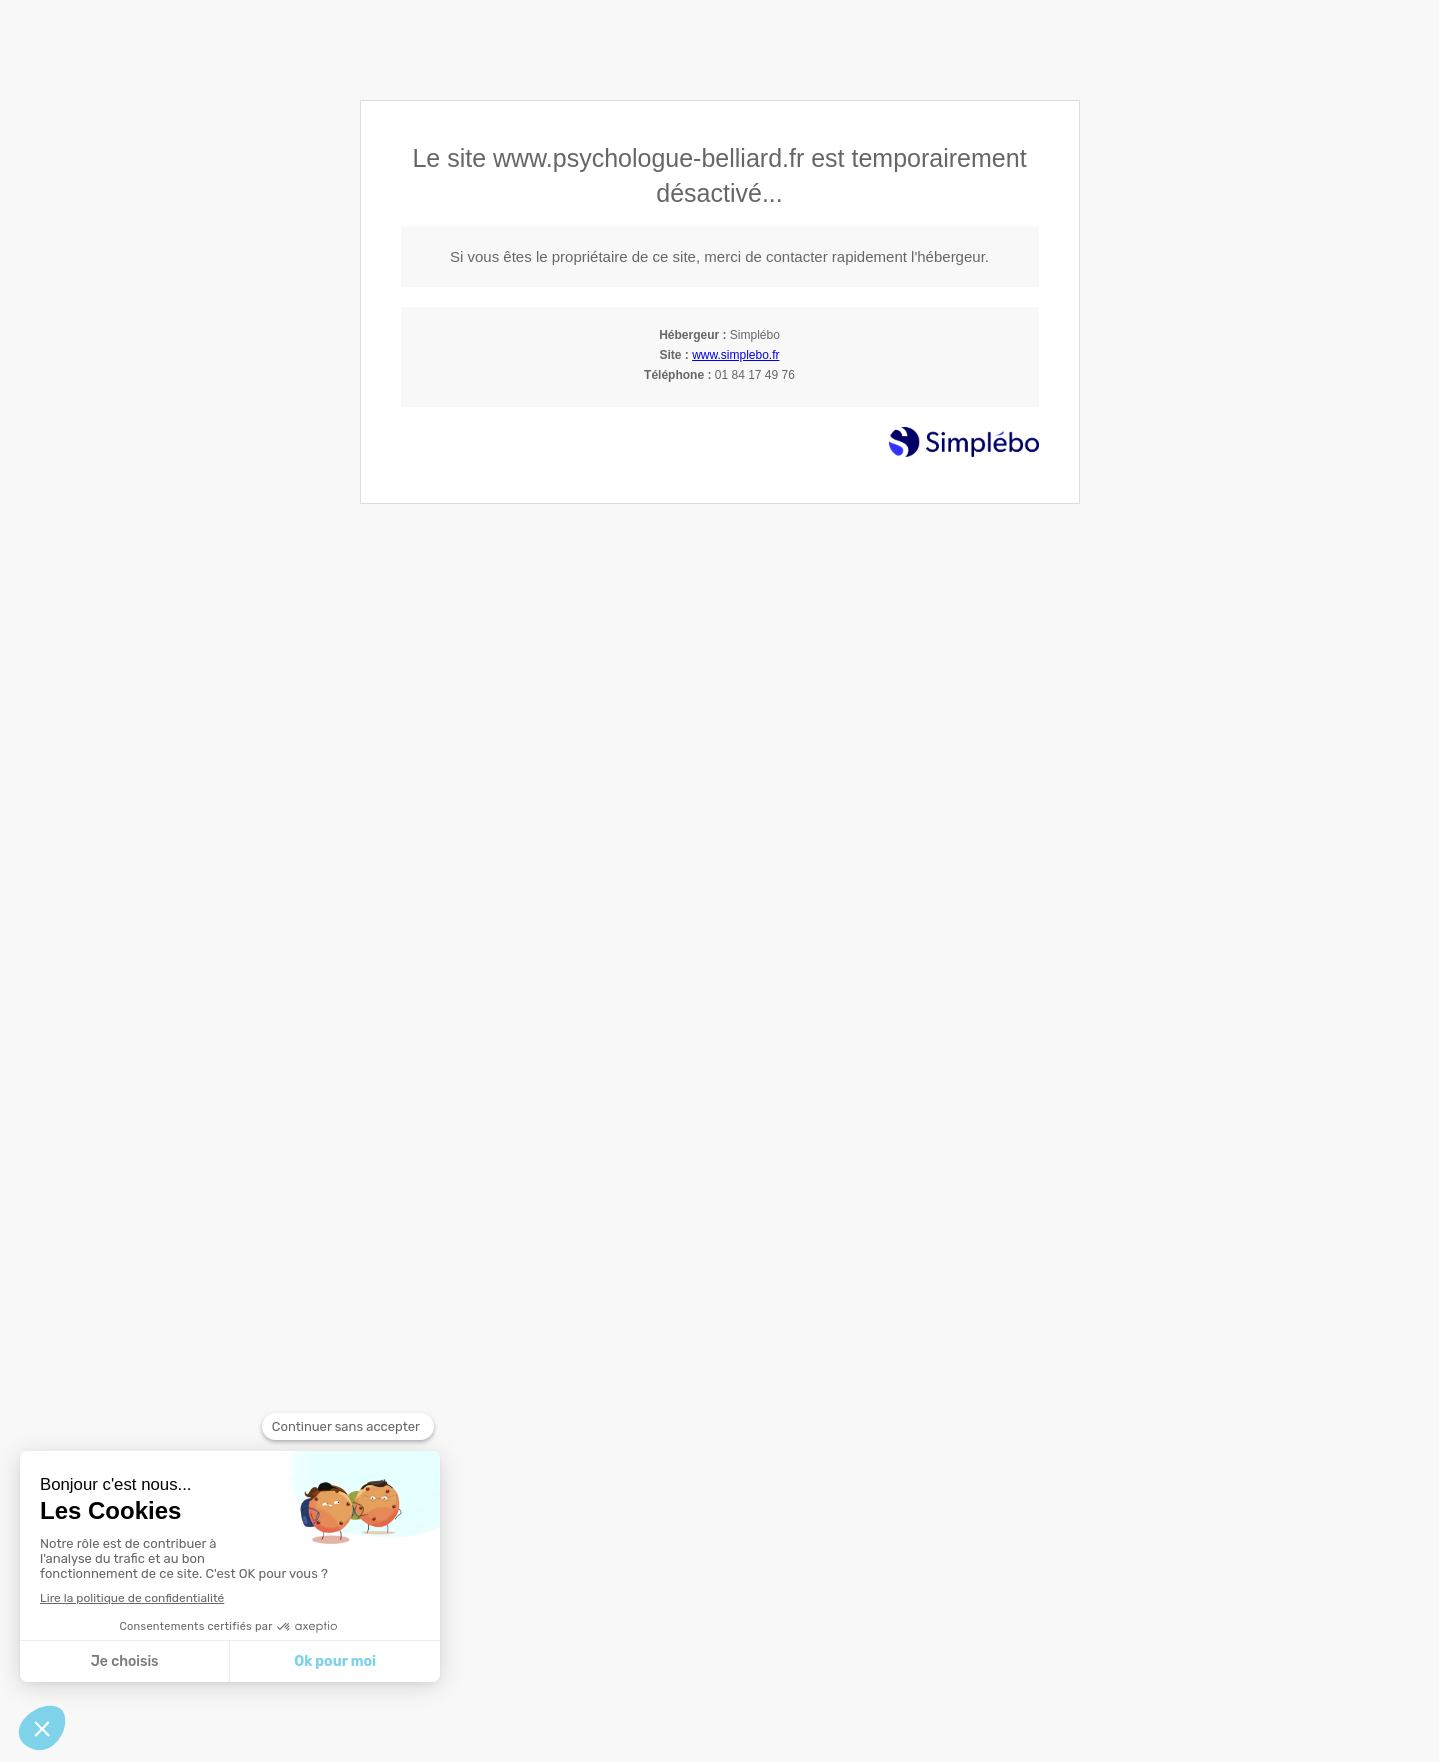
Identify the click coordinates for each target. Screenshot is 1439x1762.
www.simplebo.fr (735, 355)
